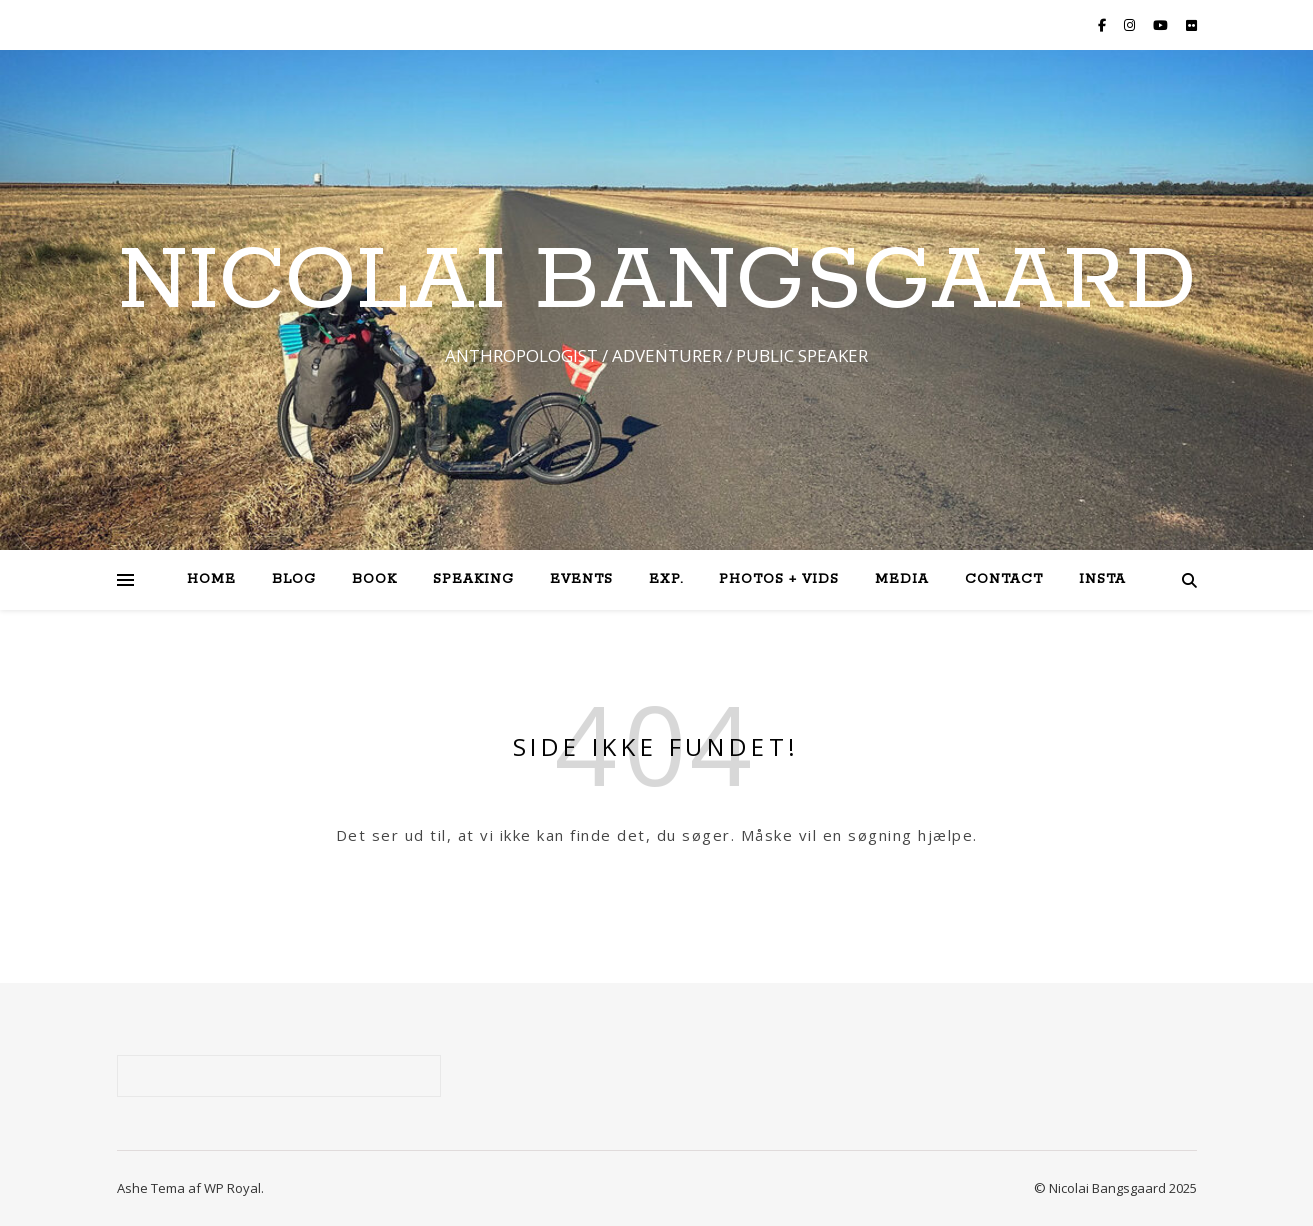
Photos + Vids (779, 579)
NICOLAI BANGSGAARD (657, 282)
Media (902, 579)
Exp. (666, 579)
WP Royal (232, 1188)
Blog (294, 579)
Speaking (473, 579)
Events (581, 579)
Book (374, 579)
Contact (1004, 579)
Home (211, 579)
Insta (1102, 579)
